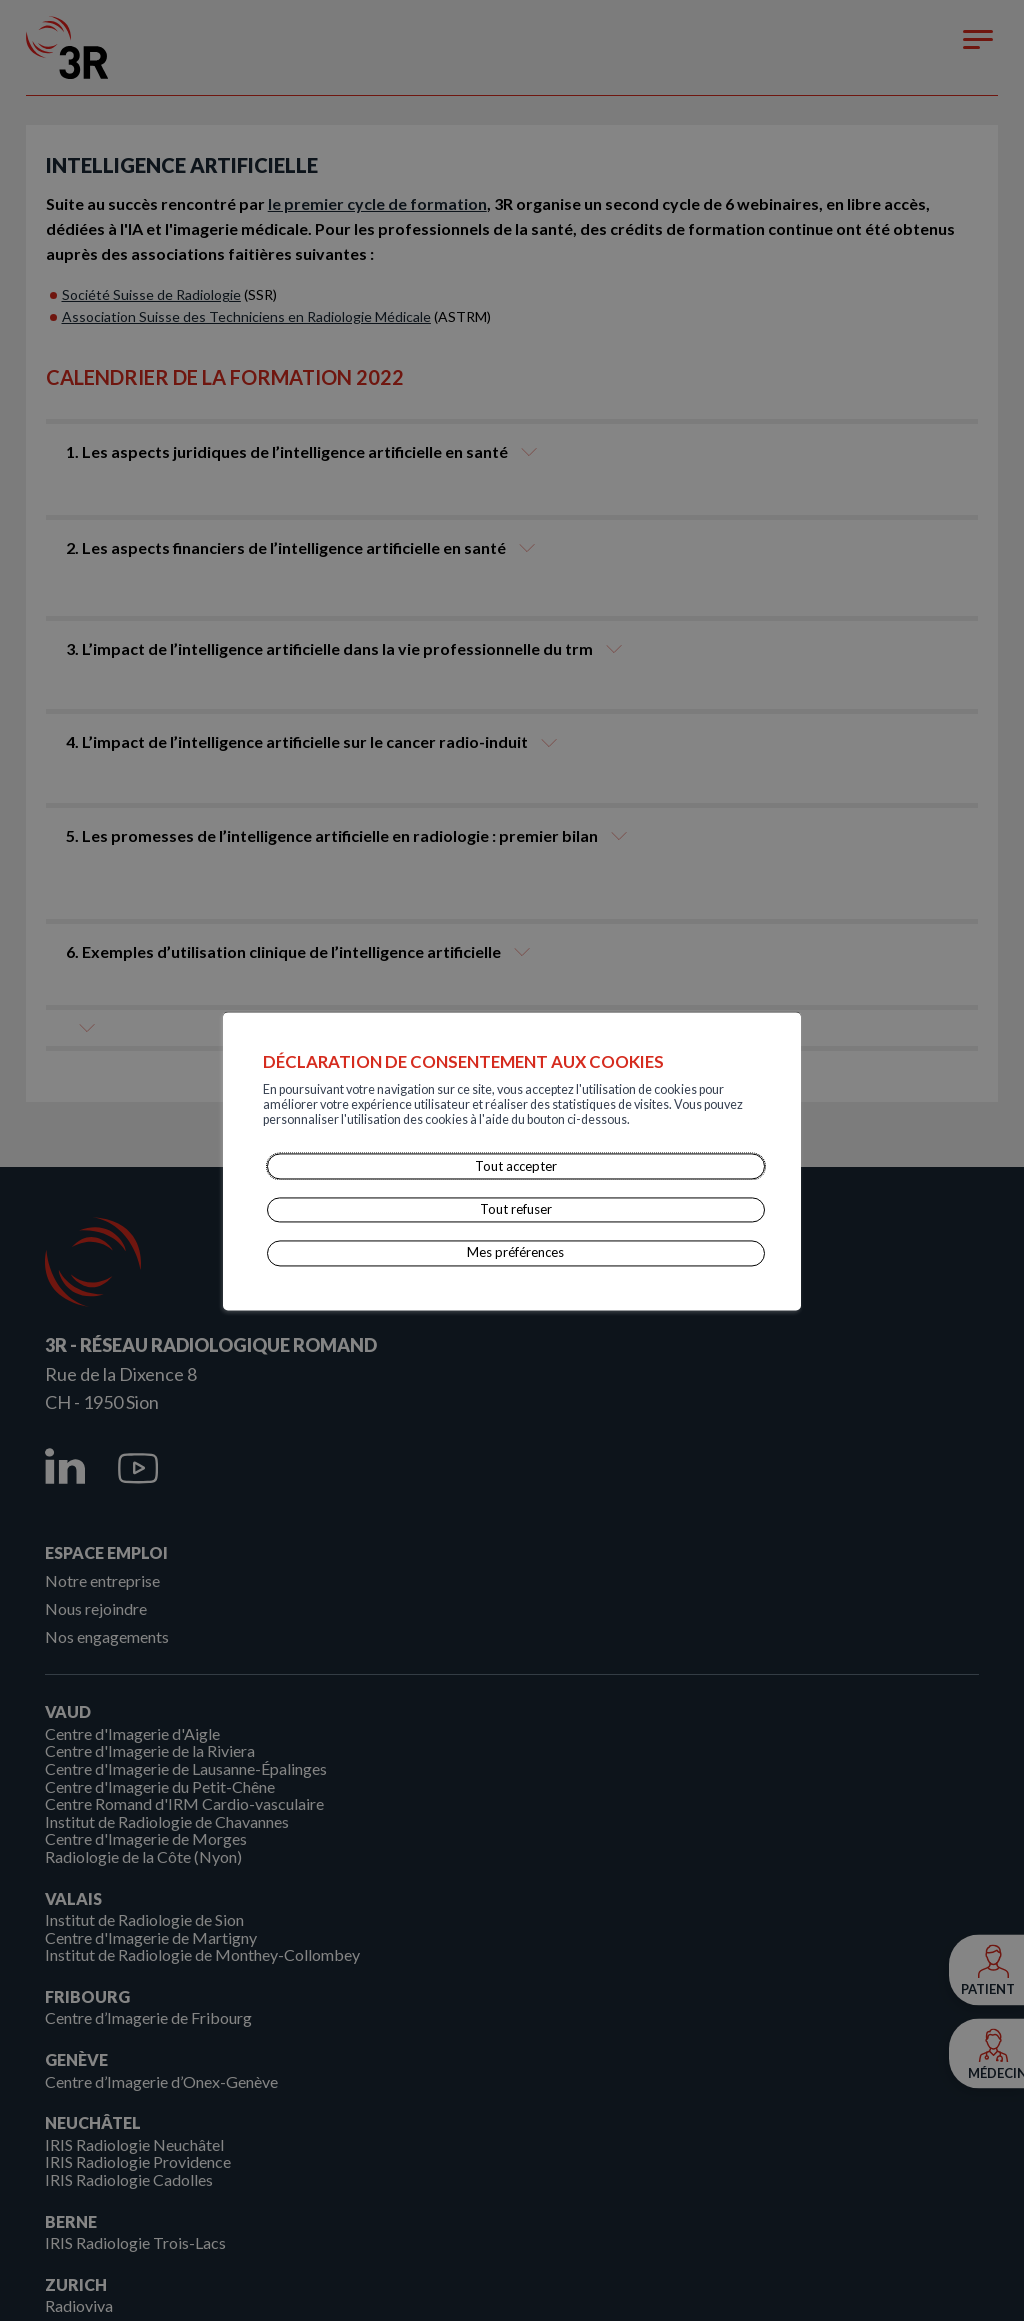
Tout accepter (516, 1159)
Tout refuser (516, 1202)
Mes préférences (516, 1245)
